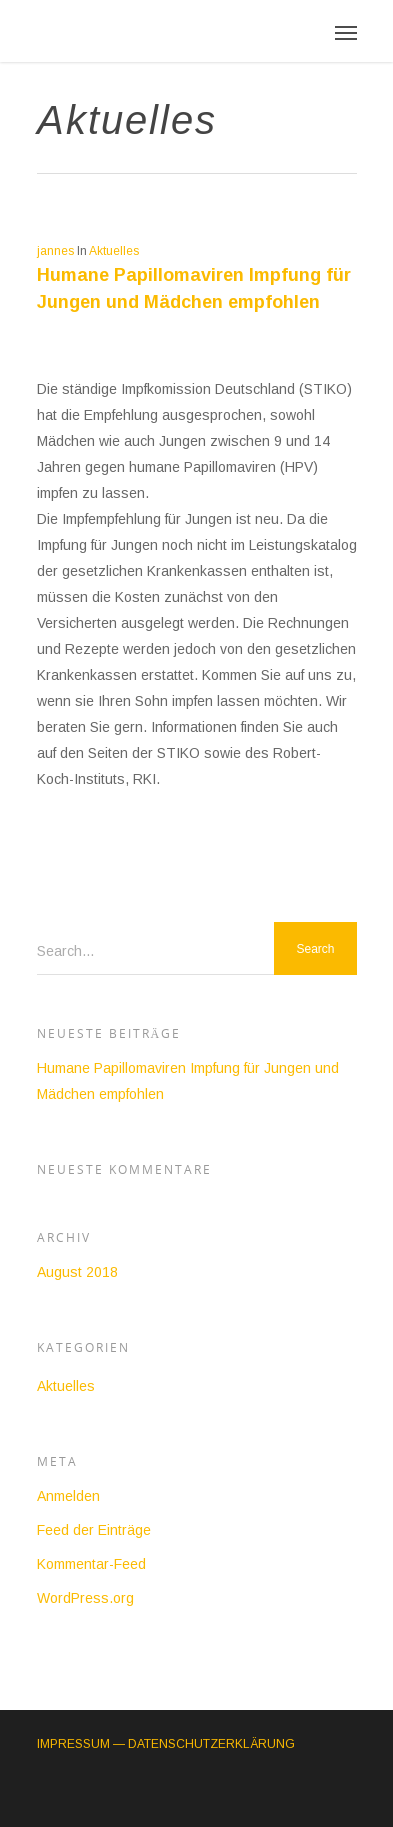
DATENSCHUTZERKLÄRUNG (211, 1744)
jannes (55, 251)
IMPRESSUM (73, 1744)
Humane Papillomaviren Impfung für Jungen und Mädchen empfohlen (188, 1081)
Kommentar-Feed (91, 1564)
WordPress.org (85, 1598)
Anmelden (68, 1496)
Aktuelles (114, 251)
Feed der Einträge (94, 1530)
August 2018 (77, 1272)
